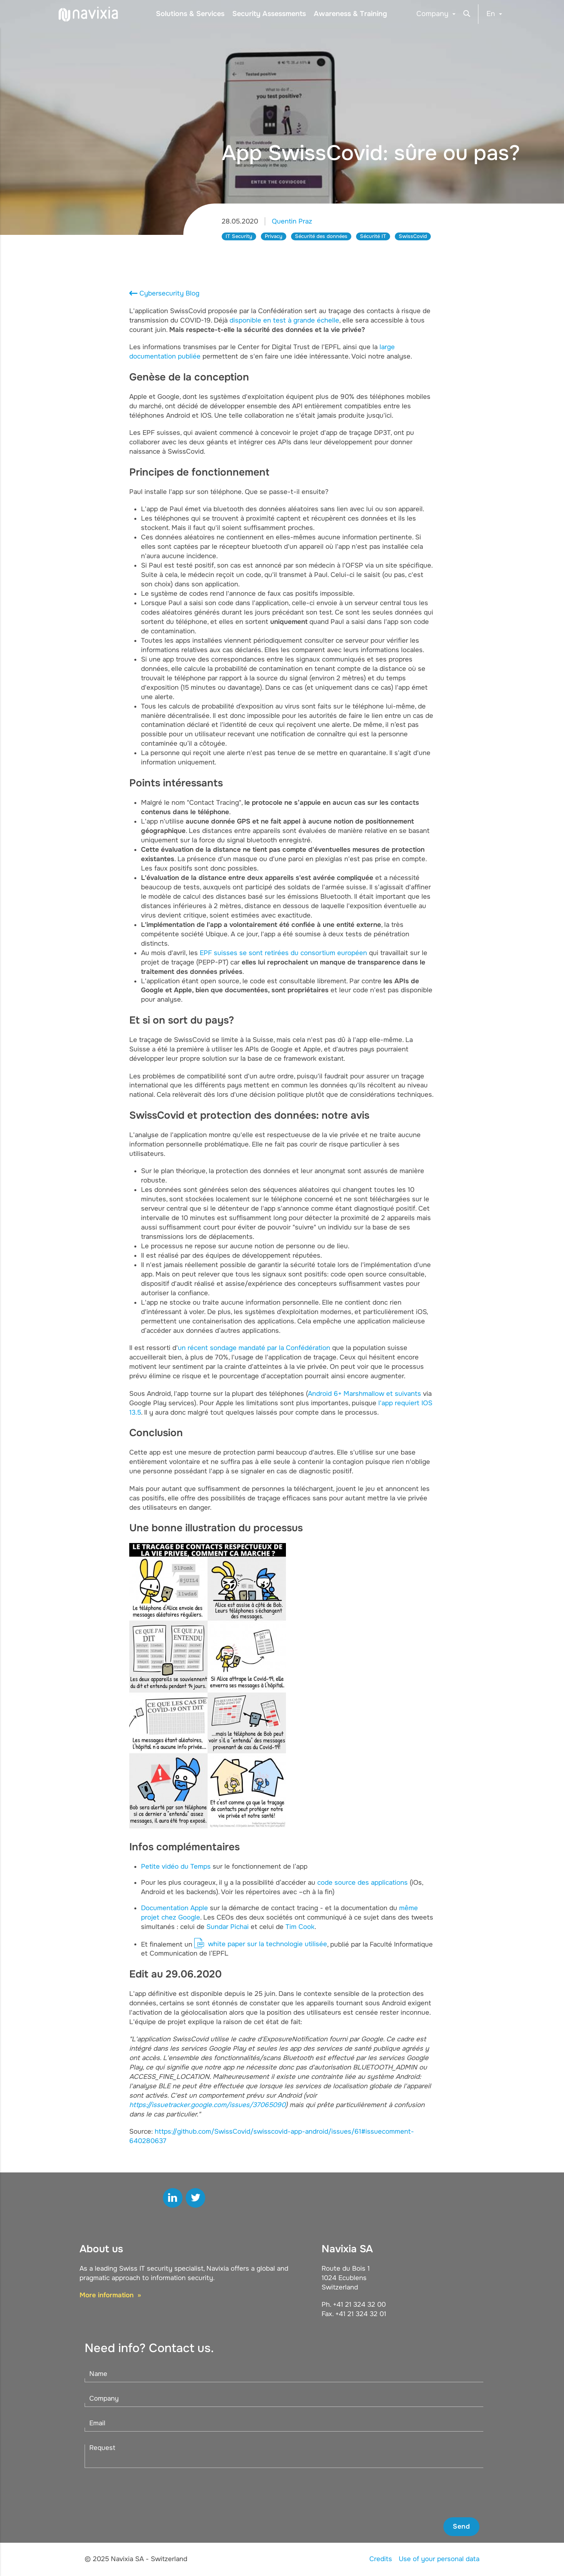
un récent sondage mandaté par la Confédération (254, 1348)
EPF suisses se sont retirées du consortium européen (283, 953)
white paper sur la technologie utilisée (267, 1944)
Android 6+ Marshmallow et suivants (364, 1394)
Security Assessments (269, 13)
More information (108, 2295)
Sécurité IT (373, 236)
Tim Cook (300, 1927)
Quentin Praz (292, 221)
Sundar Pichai (227, 1927)
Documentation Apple (174, 1908)
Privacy (273, 236)
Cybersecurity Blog (169, 293)
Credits (380, 2559)
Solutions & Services (190, 13)
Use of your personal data (439, 2559)
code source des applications (362, 1882)
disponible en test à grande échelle (284, 320)
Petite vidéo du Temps (176, 1866)
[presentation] (419, 2492)
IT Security (239, 236)
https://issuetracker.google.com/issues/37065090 (207, 2105)
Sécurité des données (321, 236)
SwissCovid (413, 236)
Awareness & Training (350, 13)
